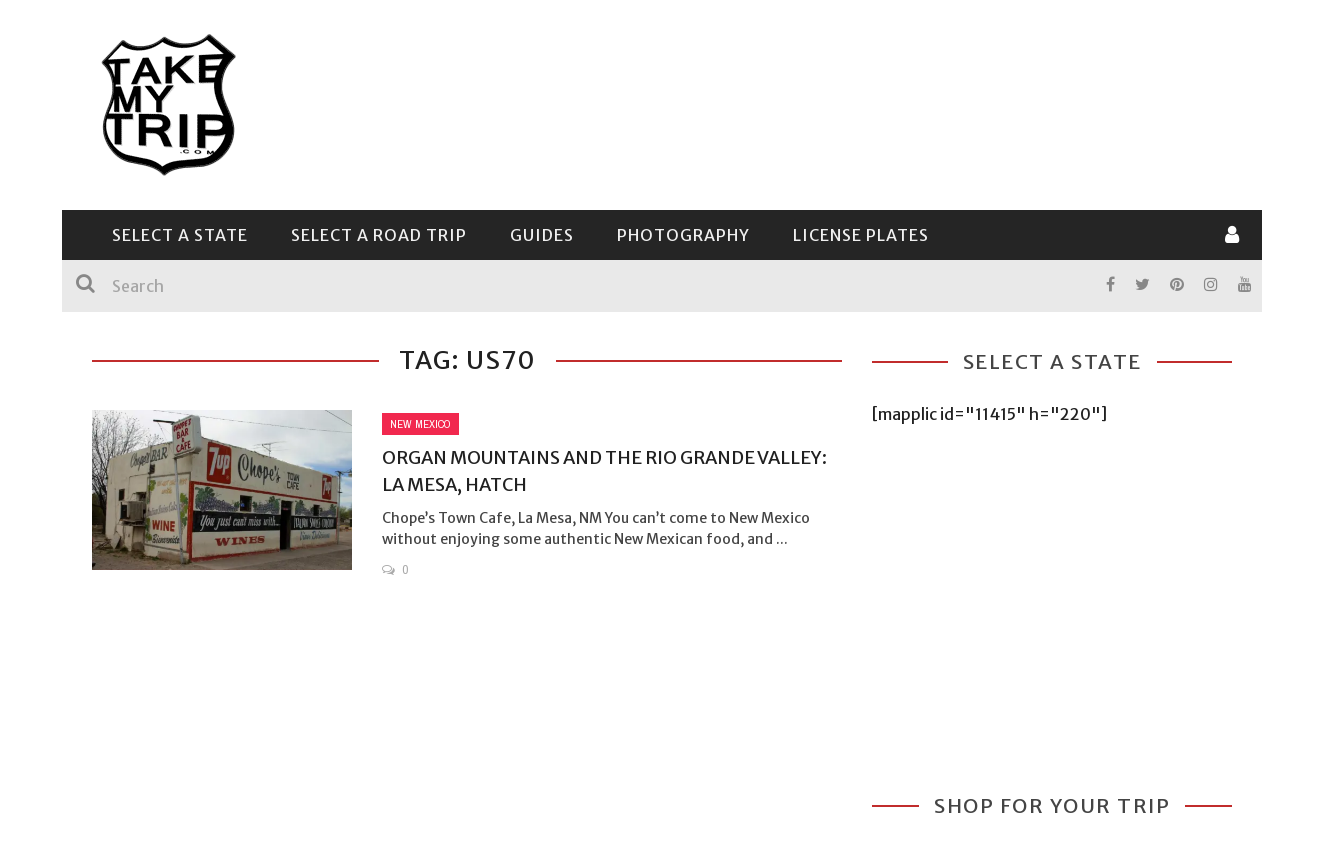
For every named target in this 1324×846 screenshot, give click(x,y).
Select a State (180, 235)
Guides (542, 235)
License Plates (861, 235)
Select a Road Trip (379, 235)
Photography (683, 235)
